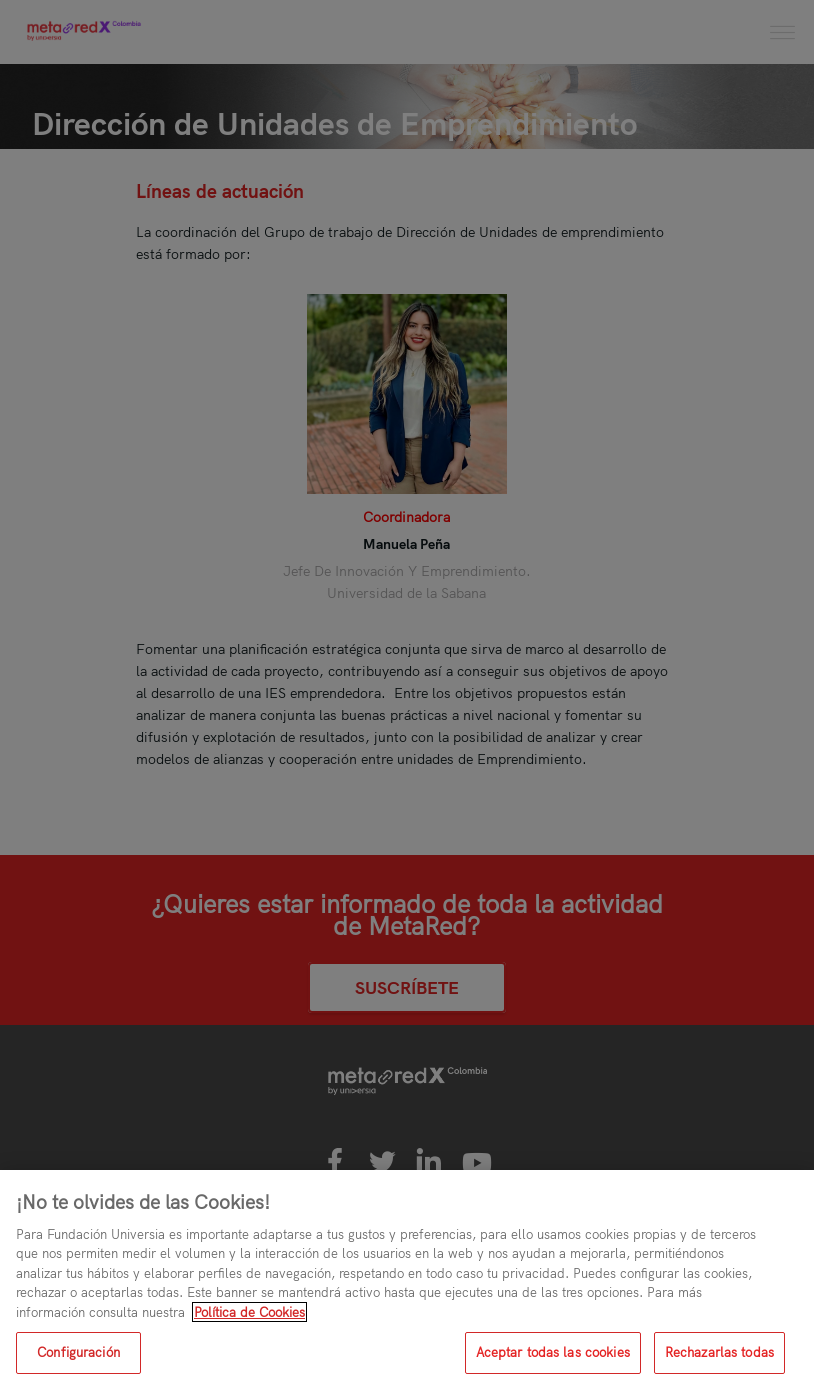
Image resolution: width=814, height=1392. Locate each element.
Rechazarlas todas (719, 1352)
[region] (407, 1281)
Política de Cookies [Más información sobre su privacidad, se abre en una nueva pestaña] (249, 1312)
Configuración (78, 1352)
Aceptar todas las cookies (553, 1352)
